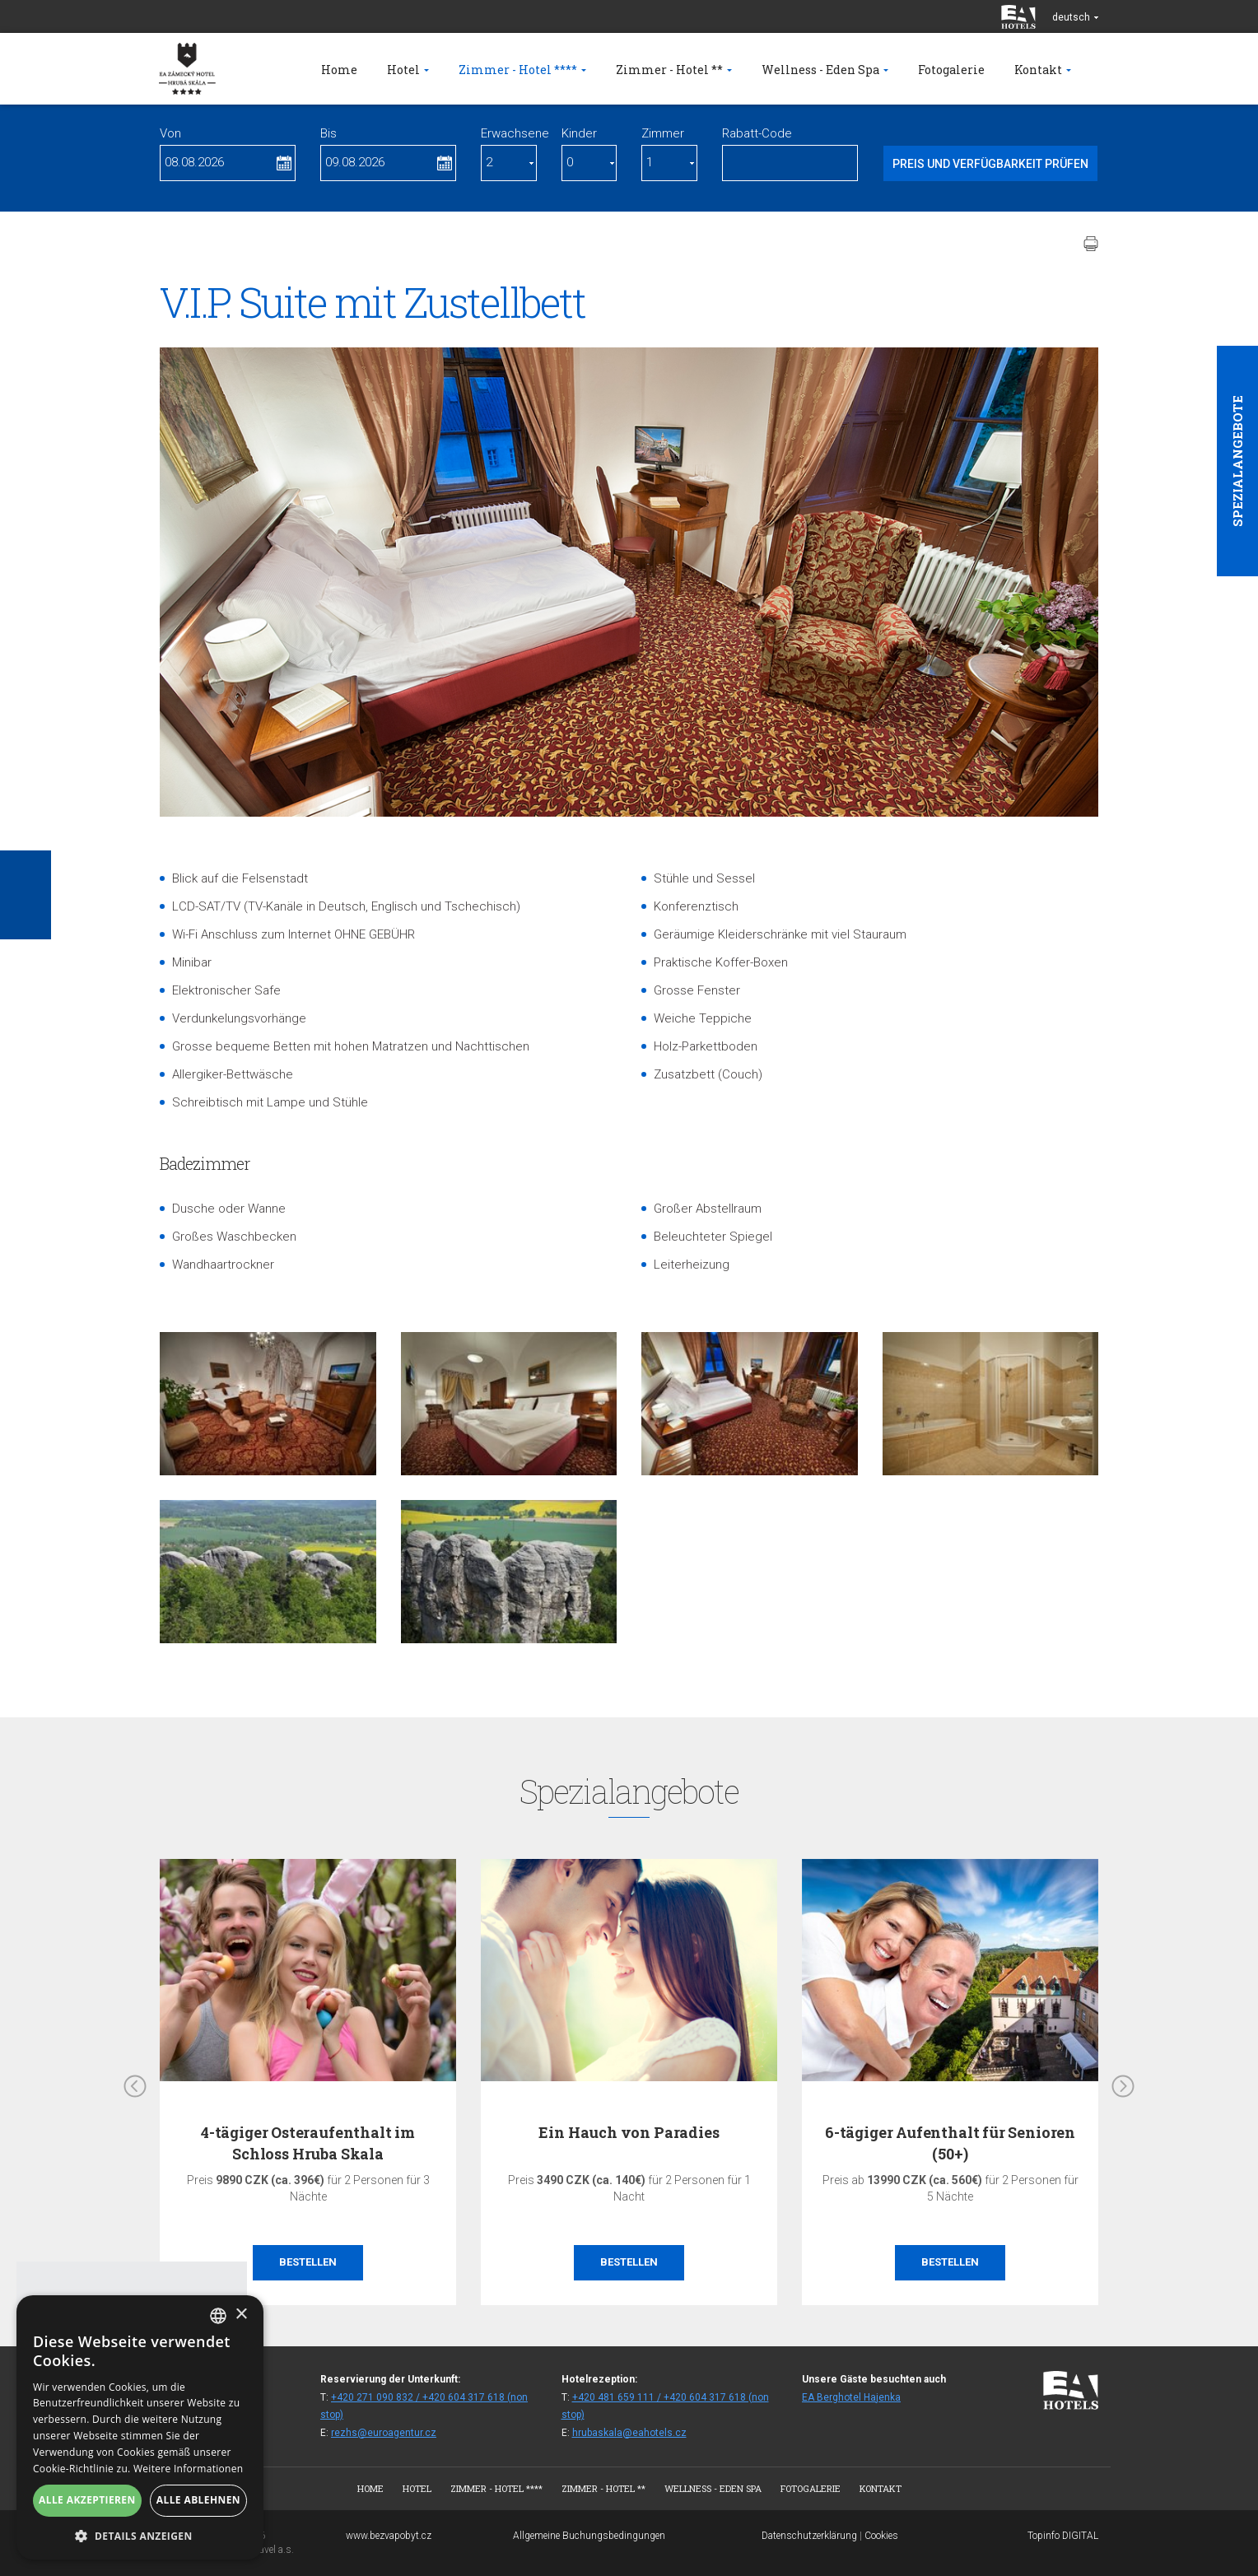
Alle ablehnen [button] (198, 2500)
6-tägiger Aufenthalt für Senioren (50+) (950, 2142)
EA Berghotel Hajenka (851, 2397)
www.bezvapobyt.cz (388, 2535)
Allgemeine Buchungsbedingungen (589, 2535)
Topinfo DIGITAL (1062, 2535)
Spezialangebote (1237, 461)
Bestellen (308, 2262)
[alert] (139, 2427)
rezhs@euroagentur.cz (383, 2433)
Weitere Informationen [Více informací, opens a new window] (188, 2469)
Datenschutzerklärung (809, 2535)
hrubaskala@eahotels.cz (629, 2433)
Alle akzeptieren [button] (87, 2500)
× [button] (241, 2314)
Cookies (881, 2535)
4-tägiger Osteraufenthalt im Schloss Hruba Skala (308, 2142)
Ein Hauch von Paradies (628, 2132)
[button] (140, 2535)
